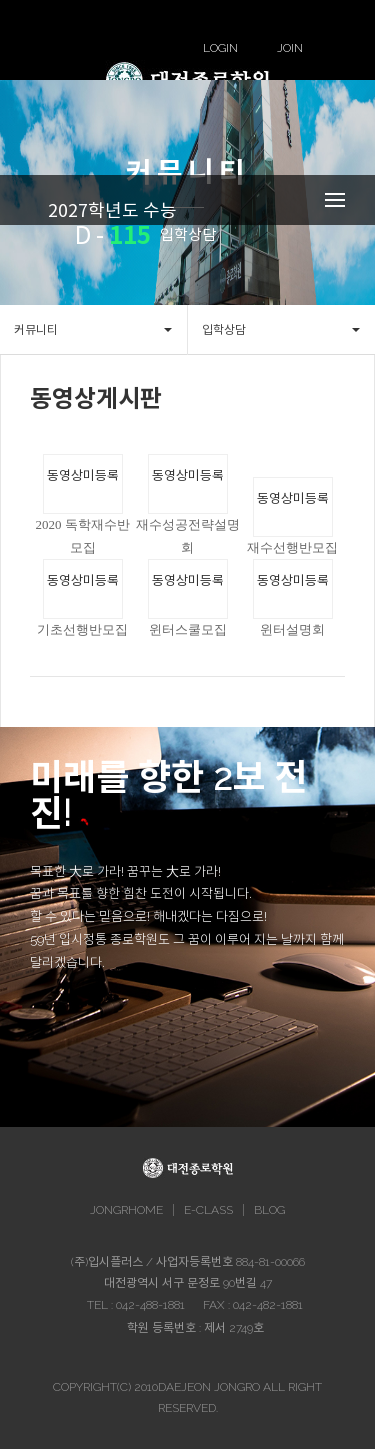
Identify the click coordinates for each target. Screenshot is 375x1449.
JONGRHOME (126, 1210)
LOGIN (220, 48)
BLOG (269, 1210)
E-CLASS (208, 1210)
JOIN (290, 48)
